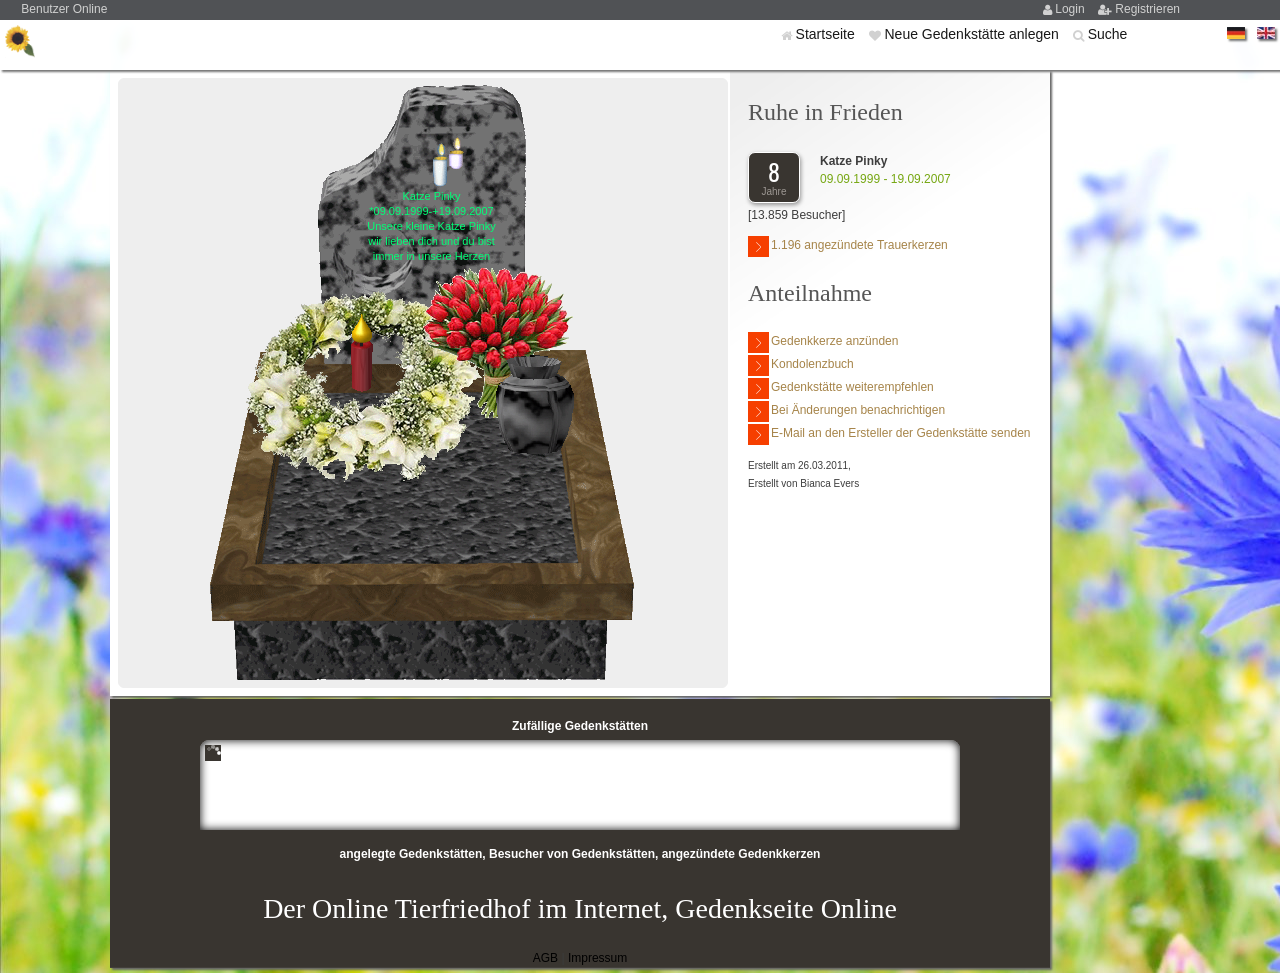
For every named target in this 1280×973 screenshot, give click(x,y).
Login (1071, 9)
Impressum (597, 958)
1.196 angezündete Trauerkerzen (848, 246)
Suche (1108, 34)
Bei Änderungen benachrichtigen (846, 411)
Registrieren (1147, 9)
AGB (545, 958)
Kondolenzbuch (801, 365)
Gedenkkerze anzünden (823, 342)
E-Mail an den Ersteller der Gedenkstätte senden (889, 434)
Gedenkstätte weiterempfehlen (841, 388)
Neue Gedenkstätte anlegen (973, 34)
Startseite (827, 34)
